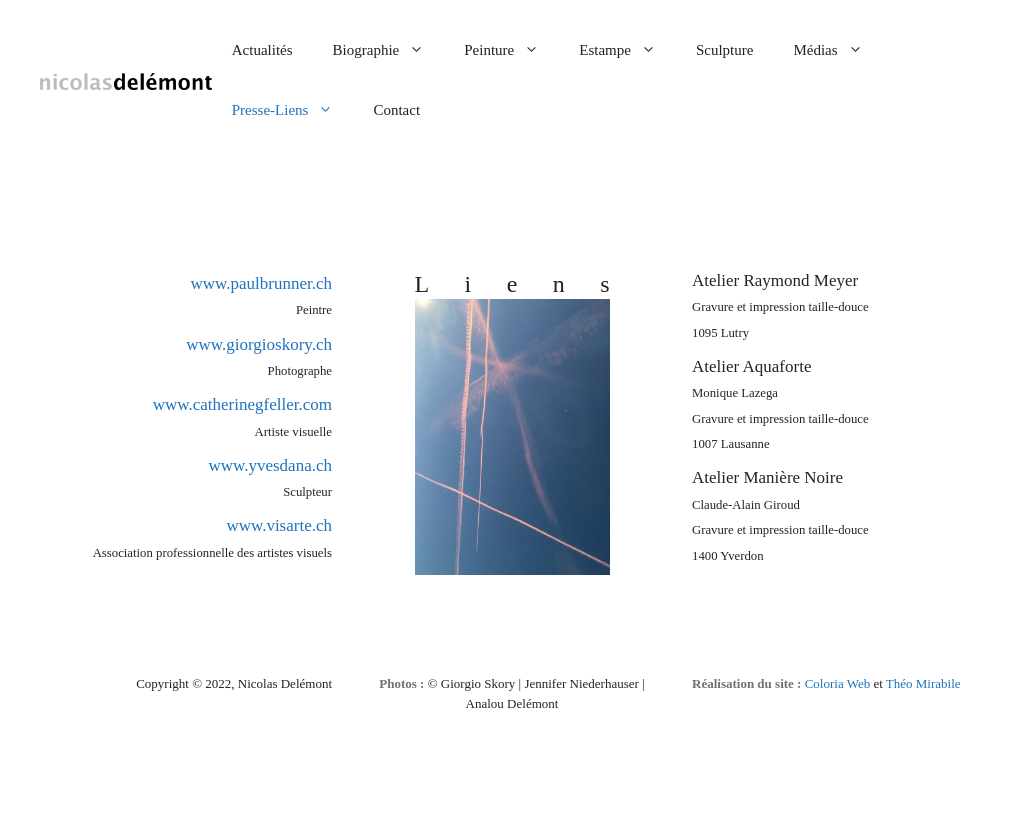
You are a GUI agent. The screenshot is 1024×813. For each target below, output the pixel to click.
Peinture (511, 50)
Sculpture (725, 50)
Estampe (627, 50)
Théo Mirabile (923, 683)
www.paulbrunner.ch (261, 283)
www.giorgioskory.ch (259, 344)
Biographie (389, 50)
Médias (837, 50)
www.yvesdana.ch (270, 465)
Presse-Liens (293, 110)
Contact (396, 110)
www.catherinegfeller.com (242, 404)
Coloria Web (838, 683)
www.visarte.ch (279, 525)
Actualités (262, 50)
